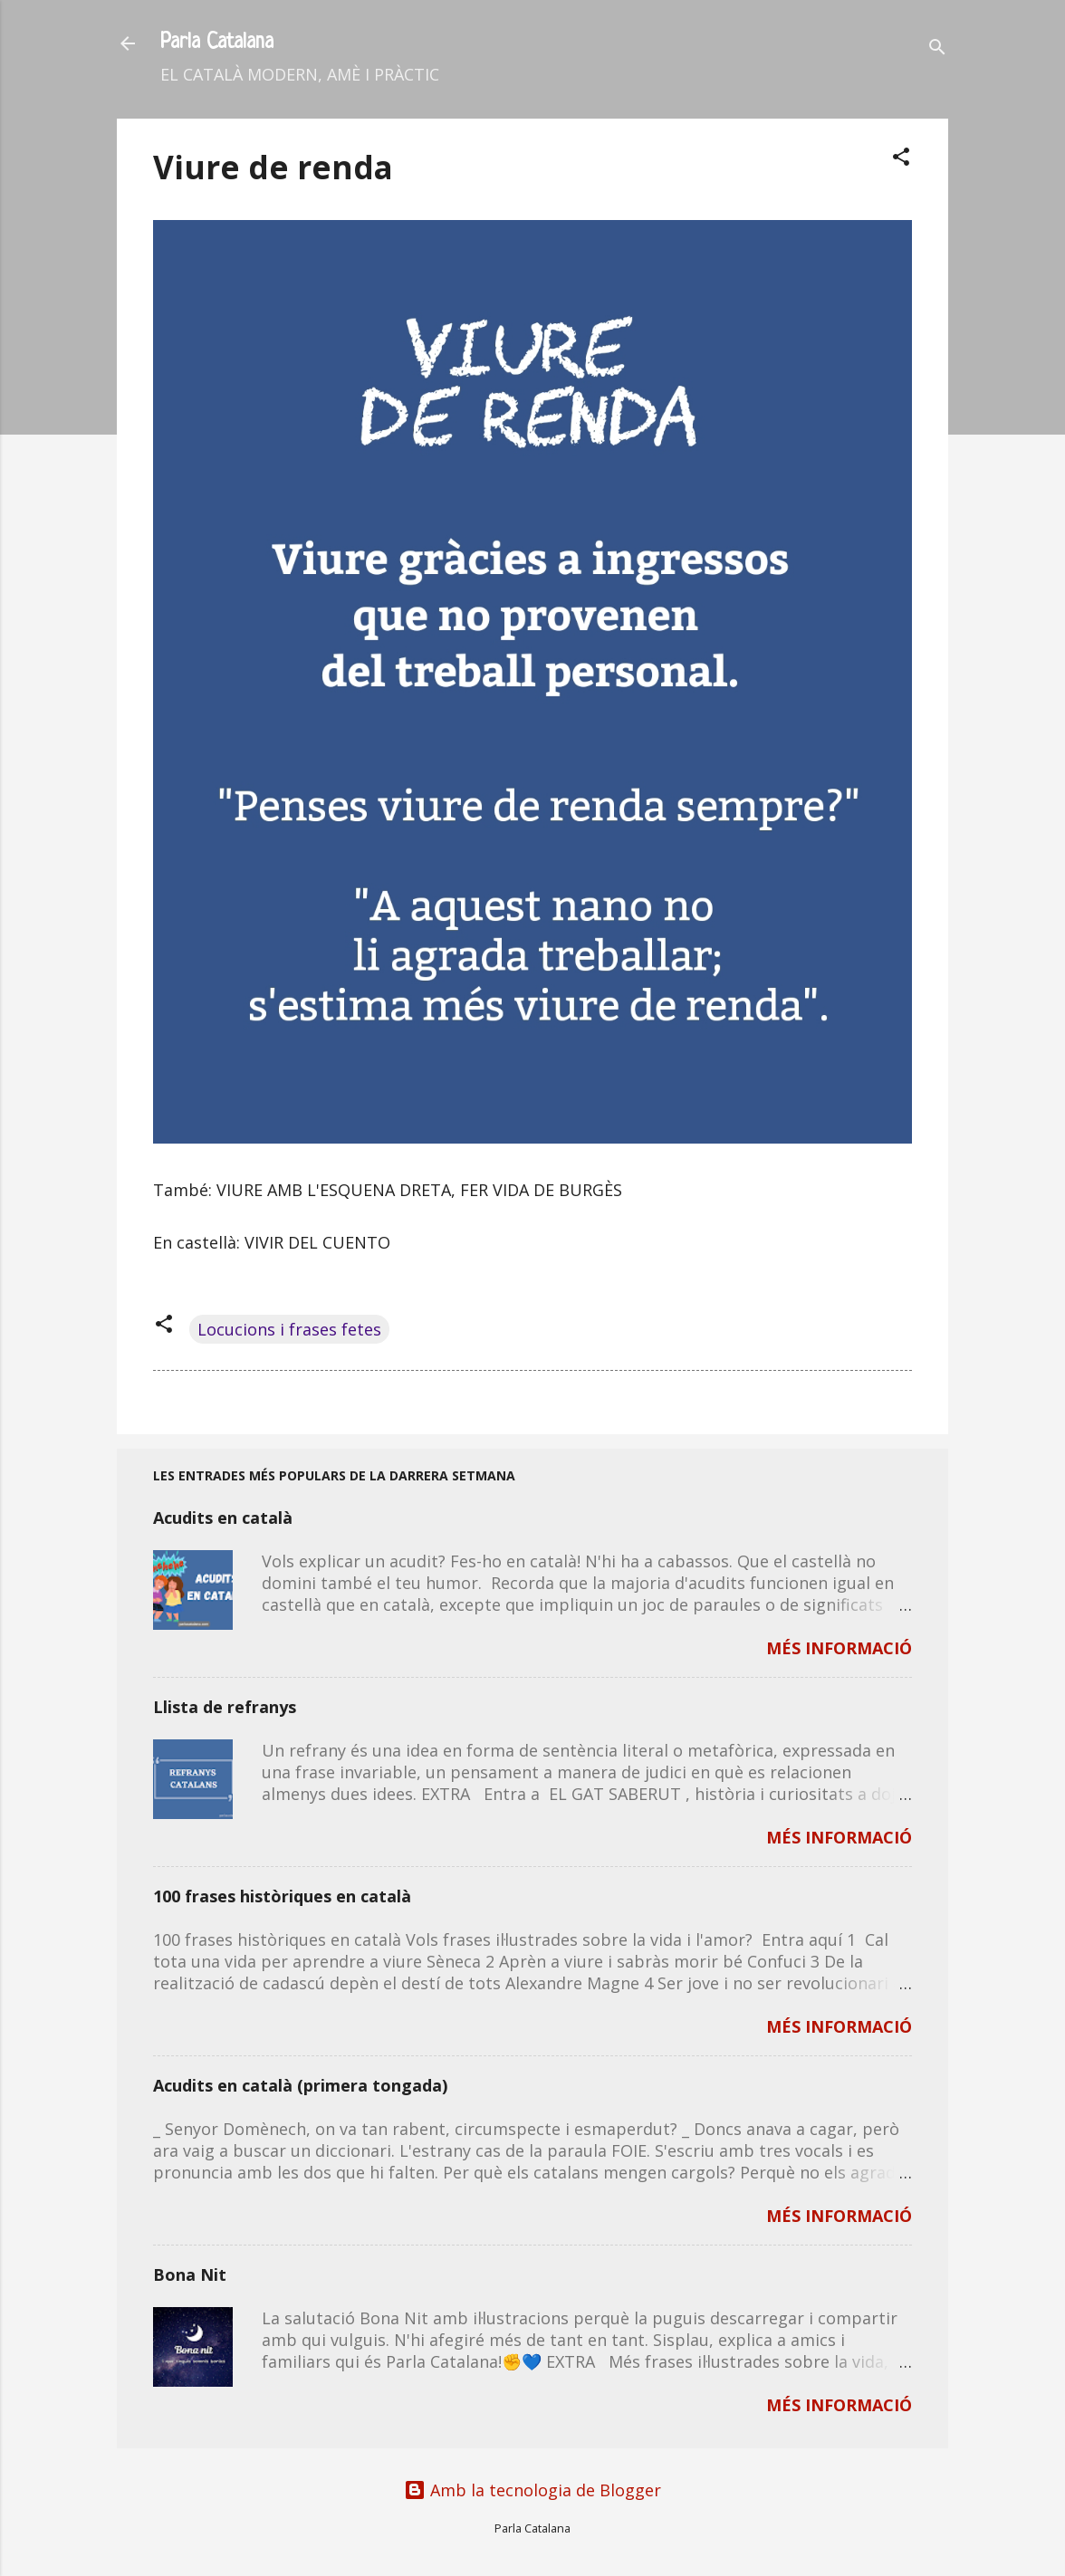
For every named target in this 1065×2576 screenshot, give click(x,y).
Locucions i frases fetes (289, 1329)
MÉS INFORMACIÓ (839, 1648)
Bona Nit (189, 2274)
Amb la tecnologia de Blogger (532, 2490)
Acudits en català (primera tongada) (300, 2085)
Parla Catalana (216, 43)
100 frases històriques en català (282, 1896)
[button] (901, 159)
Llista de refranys (224, 1707)
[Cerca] (937, 49)
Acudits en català (223, 1517)
